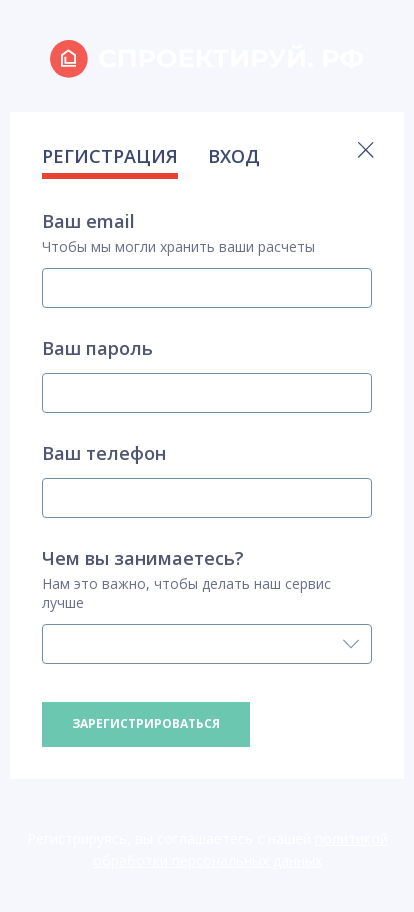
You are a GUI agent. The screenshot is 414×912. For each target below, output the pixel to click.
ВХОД (234, 156)
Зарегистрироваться (146, 723)
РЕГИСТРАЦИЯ (110, 156)
